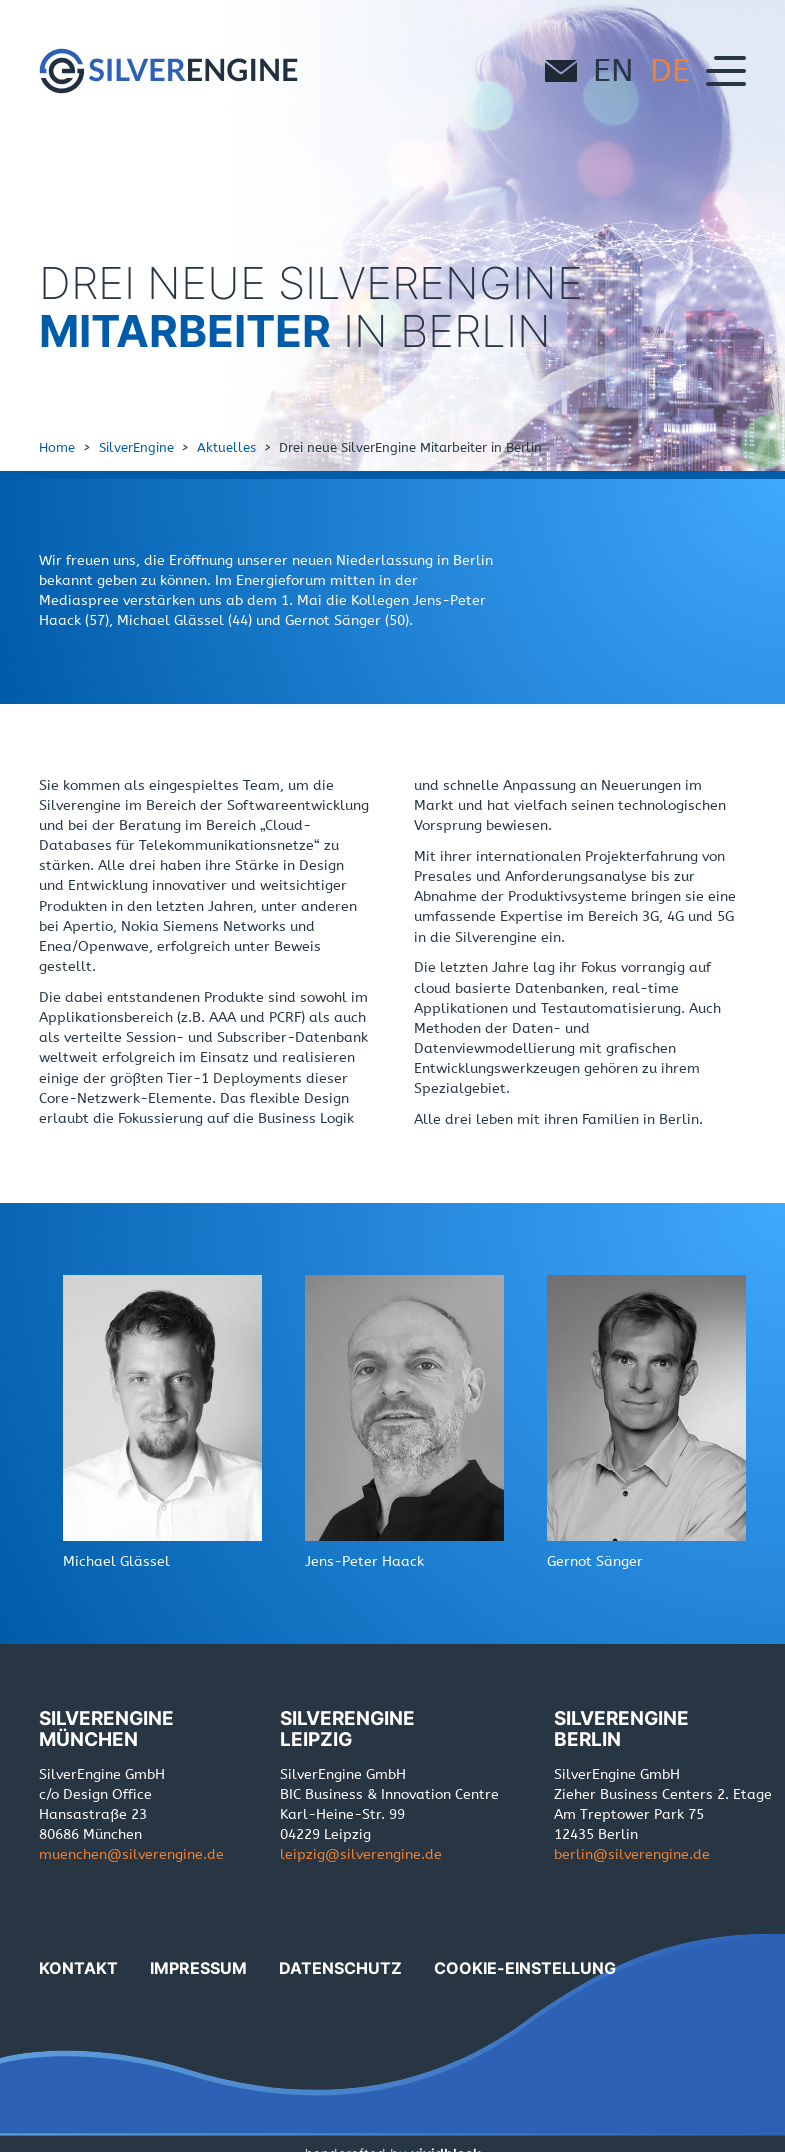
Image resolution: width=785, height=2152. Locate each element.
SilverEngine (136, 447)
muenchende (131, 1854)
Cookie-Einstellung (525, 1968)
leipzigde (361, 1854)
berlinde (632, 1854)
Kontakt (78, 1968)
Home (57, 447)
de (670, 70)
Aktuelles (226, 447)
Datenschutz (340, 1968)
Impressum (198, 1968)
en (613, 70)
